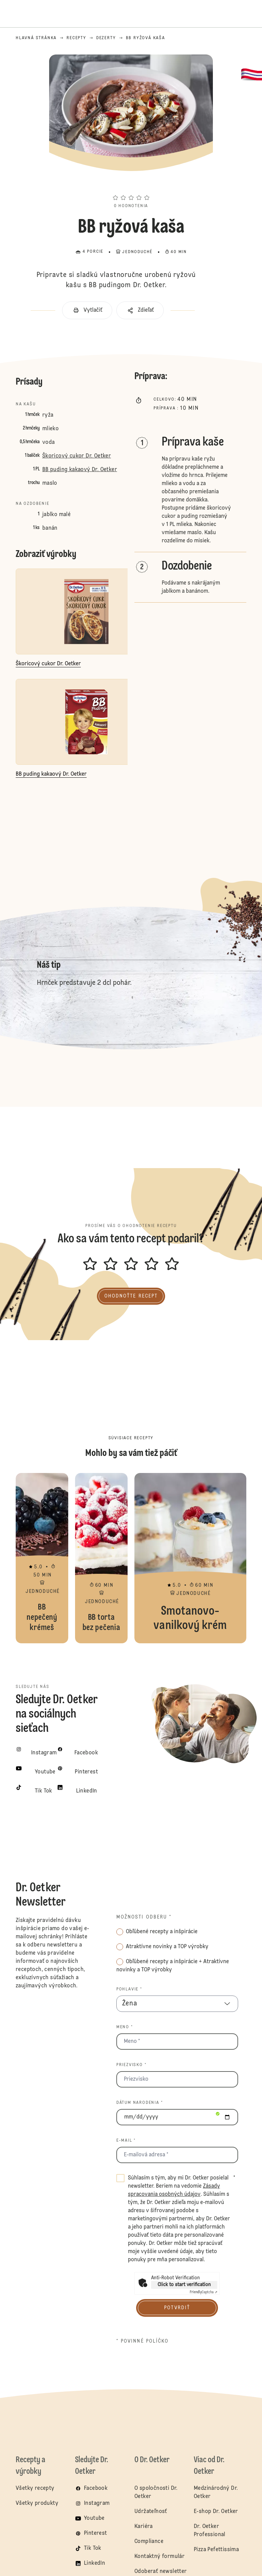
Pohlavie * (129, 1989)
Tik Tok (92, 2548)
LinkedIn (94, 2563)
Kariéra (143, 2526)
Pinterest (95, 2533)
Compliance (148, 2541)
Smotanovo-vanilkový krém (190, 1558)
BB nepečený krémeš (42, 1558)
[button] (131, 185)
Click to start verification (184, 2284)
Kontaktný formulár (159, 2556)
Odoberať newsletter (160, 2571)
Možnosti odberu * (144, 1917)
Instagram (97, 2503)
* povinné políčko (142, 2341)
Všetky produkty (37, 2503)
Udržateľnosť (151, 2511)
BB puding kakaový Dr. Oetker (79, 469)
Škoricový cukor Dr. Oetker (76, 456)
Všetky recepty (35, 2488)
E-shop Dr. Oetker (216, 2511)
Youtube (94, 2518)
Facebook (95, 2488)
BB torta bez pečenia (101, 1558)
